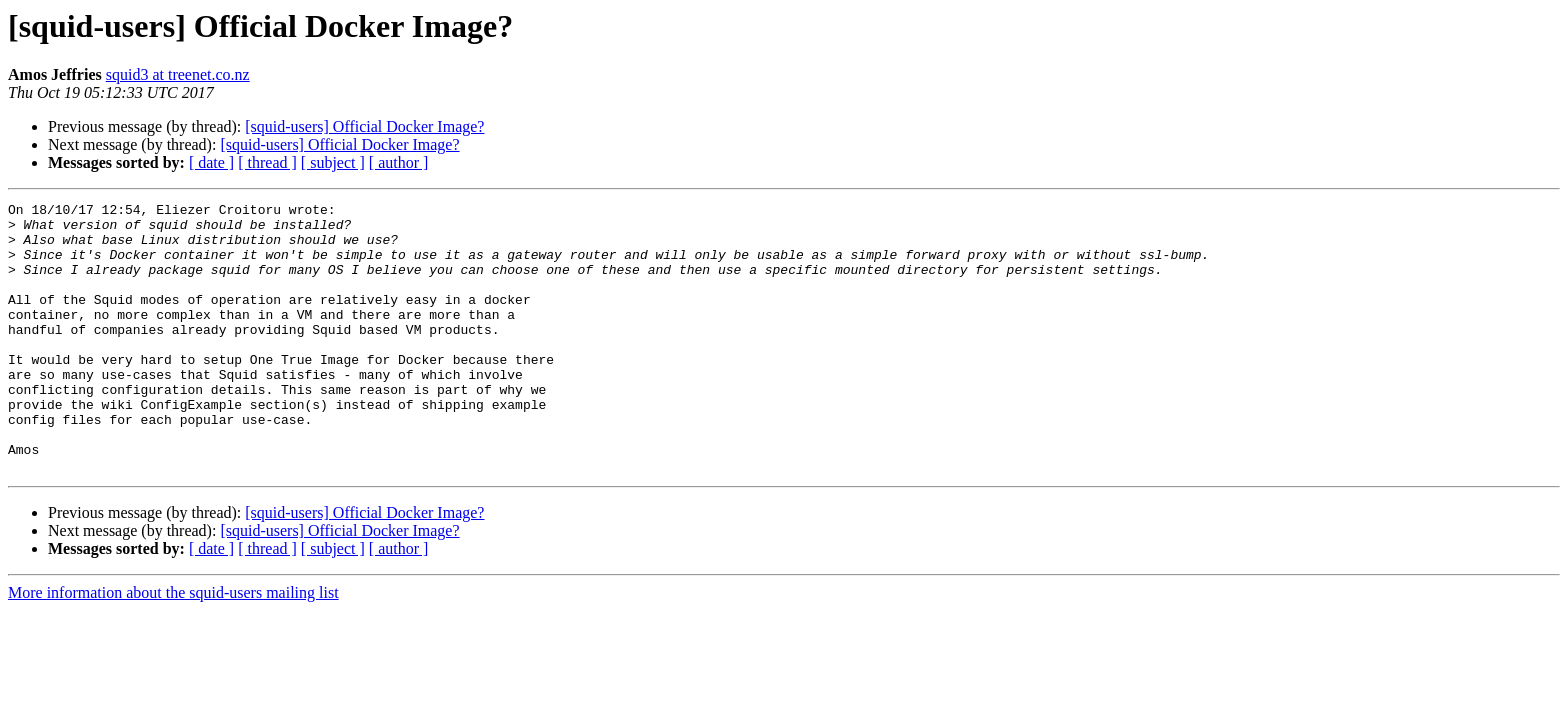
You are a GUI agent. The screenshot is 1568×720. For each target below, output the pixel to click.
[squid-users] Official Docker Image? (364, 126)
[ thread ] (267, 162)
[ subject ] (333, 162)
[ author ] (399, 162)
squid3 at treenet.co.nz (178, 74)
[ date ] (211, 162)
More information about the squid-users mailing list (173, 646)
